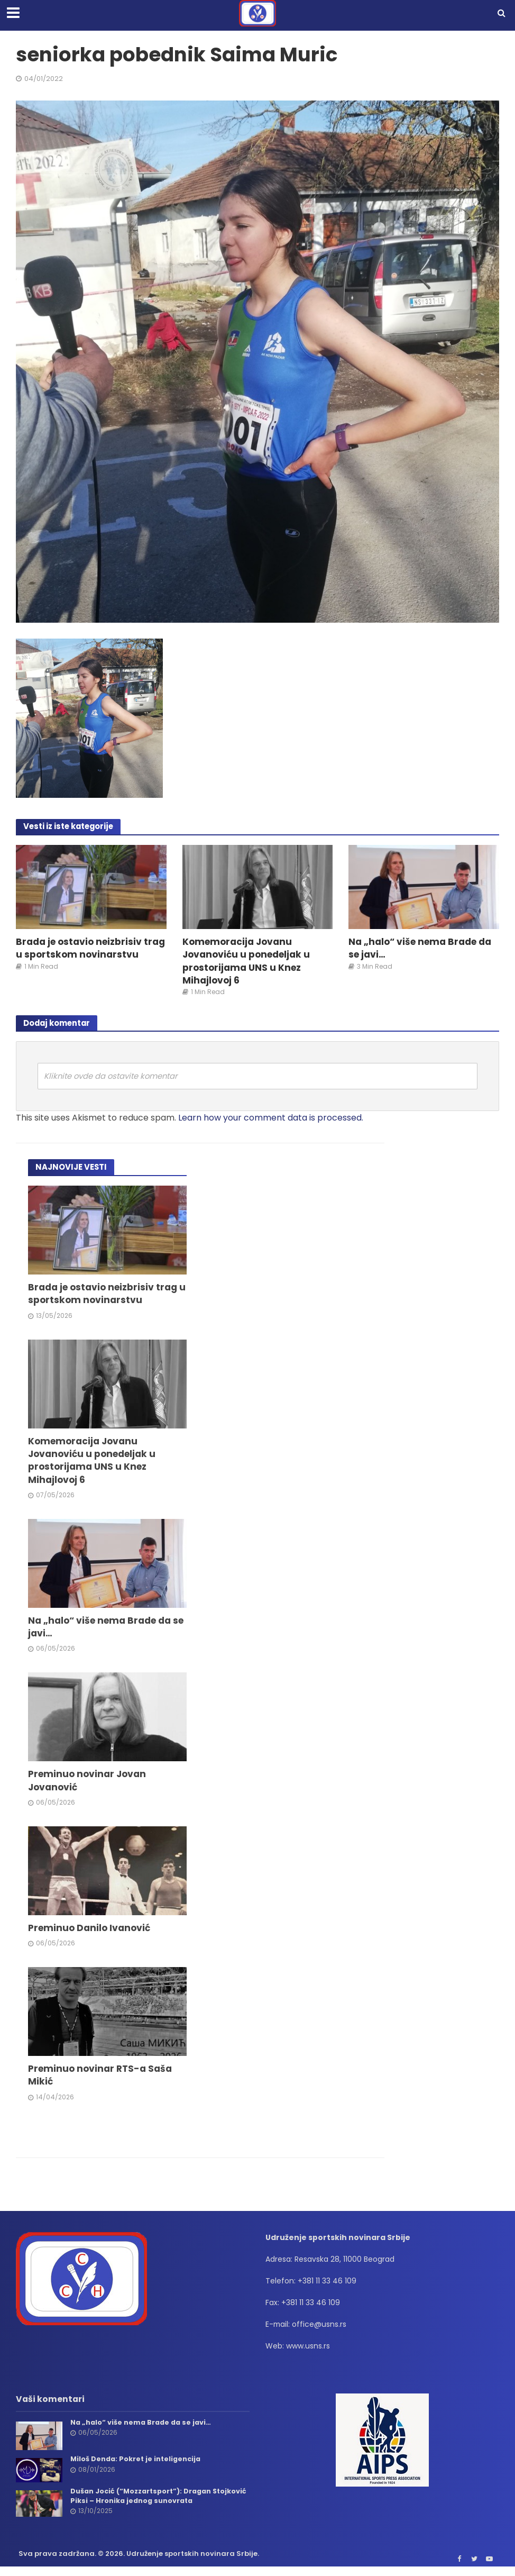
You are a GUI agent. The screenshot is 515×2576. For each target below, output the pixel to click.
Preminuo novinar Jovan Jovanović (88, 1785)
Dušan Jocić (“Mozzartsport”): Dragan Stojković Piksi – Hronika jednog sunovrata (151, 2502)
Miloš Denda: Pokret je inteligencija (137, 2465)
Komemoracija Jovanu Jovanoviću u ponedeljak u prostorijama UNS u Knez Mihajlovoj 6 (248, 961)
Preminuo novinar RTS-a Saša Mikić (101, 2081)
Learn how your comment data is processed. (270, 1119)
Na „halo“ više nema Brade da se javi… (421, 948)
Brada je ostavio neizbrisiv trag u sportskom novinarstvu (89, 948)
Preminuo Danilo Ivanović (90, 1933)
